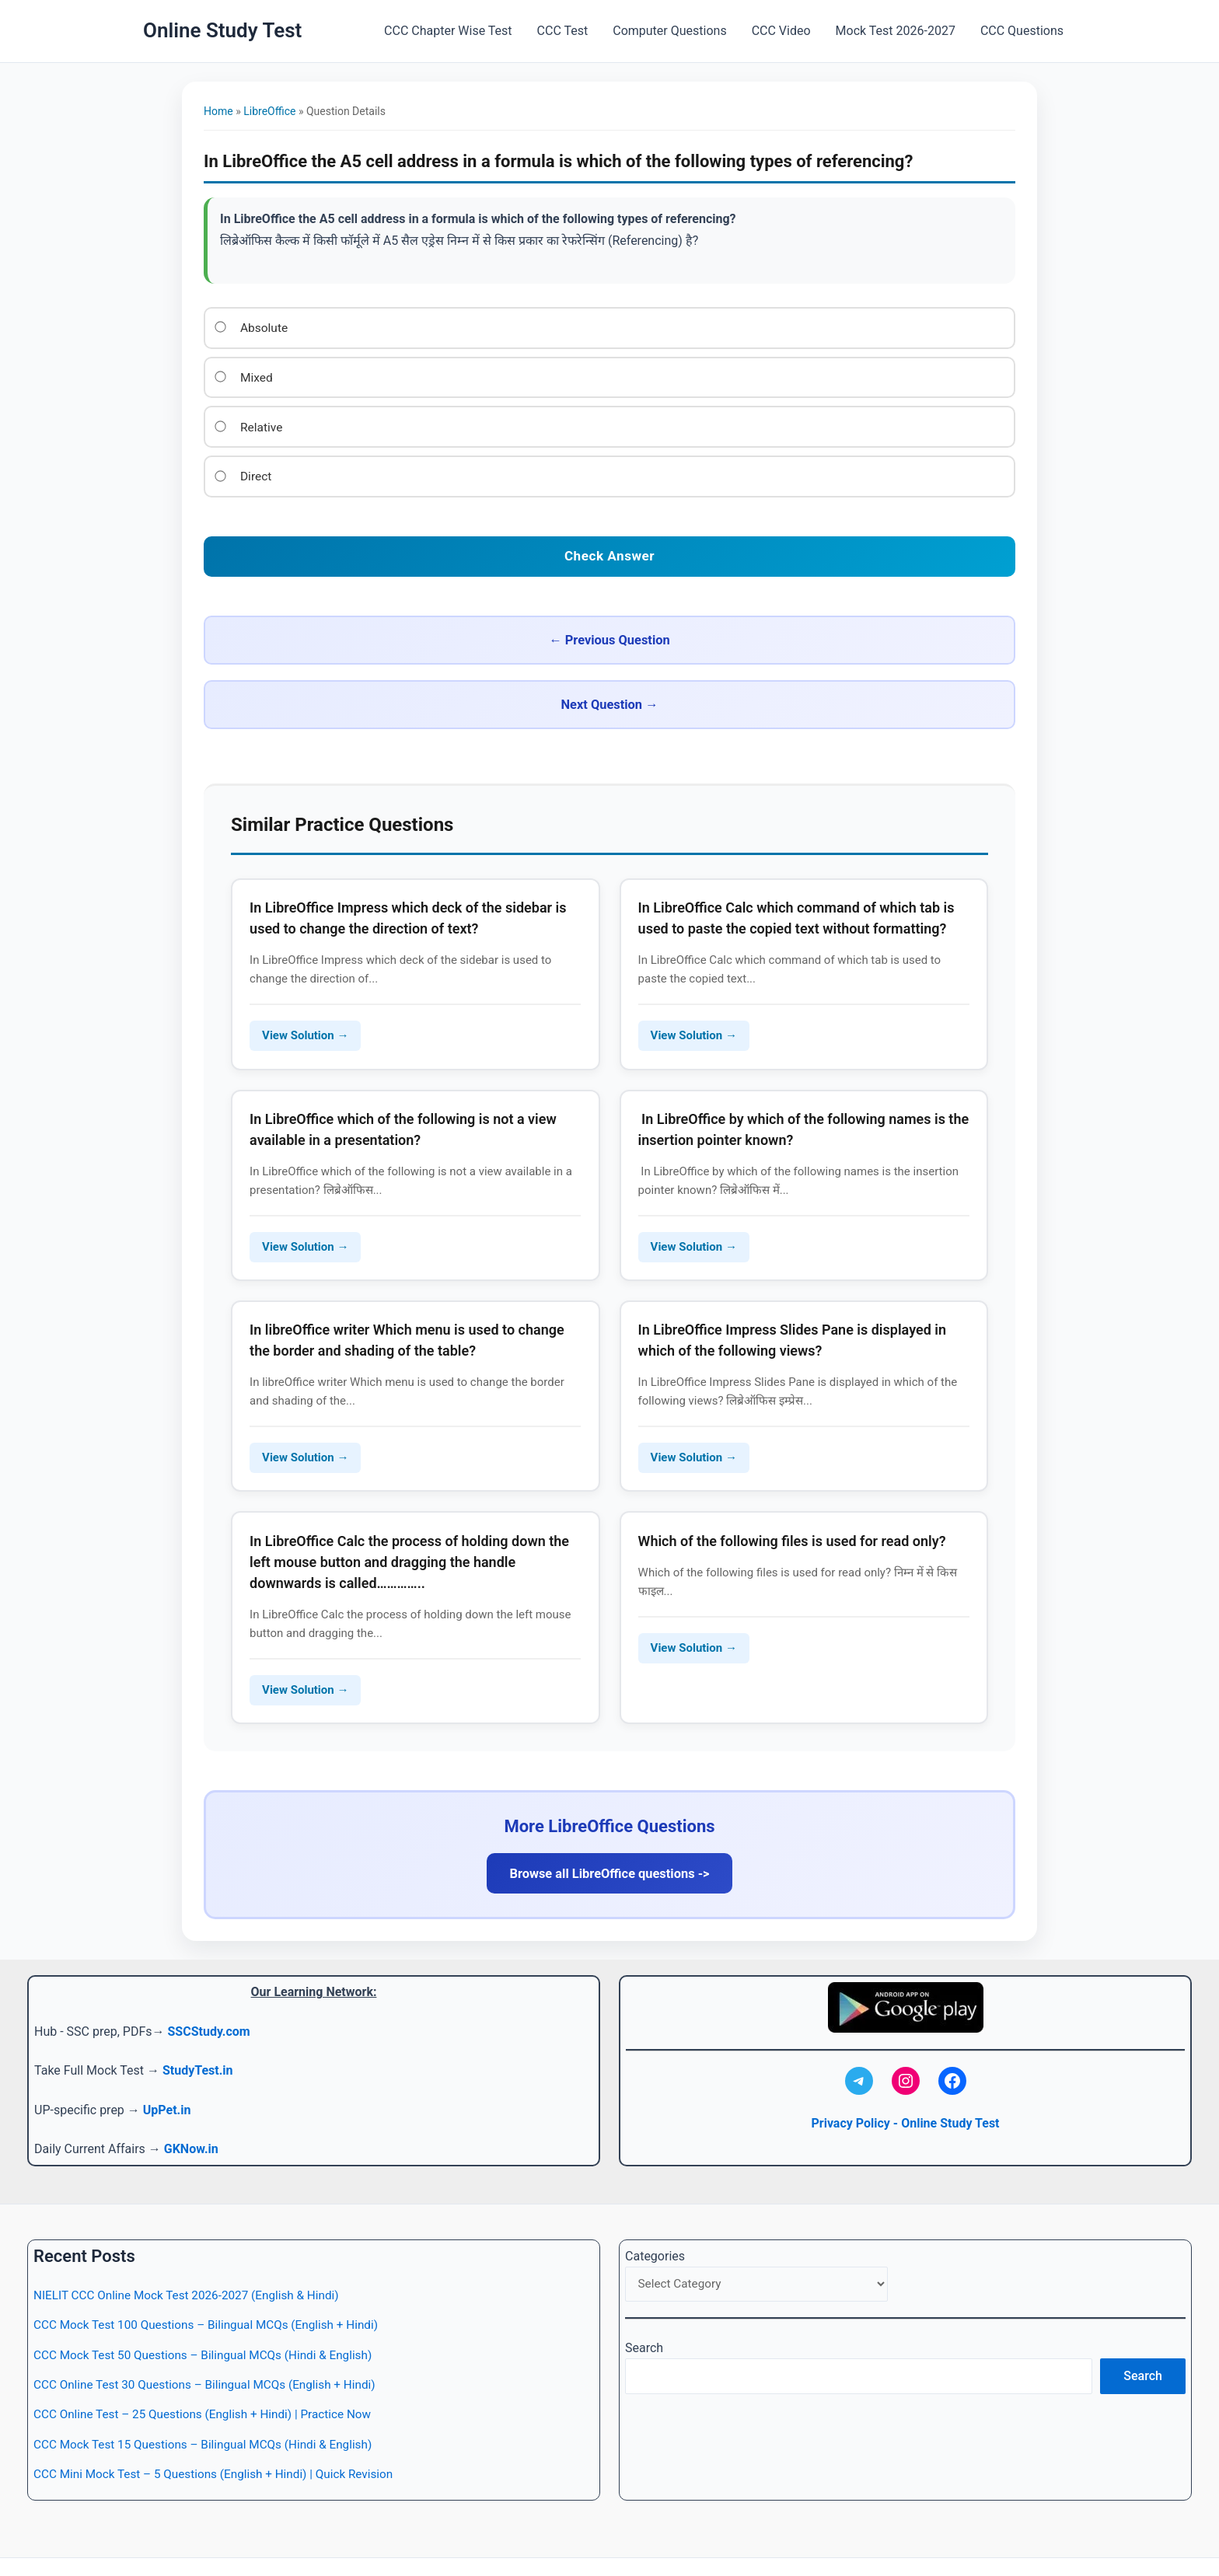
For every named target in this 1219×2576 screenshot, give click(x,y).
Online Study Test (222, 30)
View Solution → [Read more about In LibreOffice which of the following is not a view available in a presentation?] (307, 1182)
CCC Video (781, 30)
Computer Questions (669, 30)
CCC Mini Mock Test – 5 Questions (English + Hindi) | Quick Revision (221, 2431)
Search (644, 2306)
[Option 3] (220, 424)
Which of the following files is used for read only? (794, 1485)
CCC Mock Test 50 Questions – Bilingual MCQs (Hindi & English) (210, 2311)
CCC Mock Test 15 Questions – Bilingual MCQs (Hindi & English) (210, 2400)
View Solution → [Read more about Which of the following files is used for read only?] (696, 1592)
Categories (655, 2212)
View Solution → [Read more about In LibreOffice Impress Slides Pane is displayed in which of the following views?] (696, 1398)
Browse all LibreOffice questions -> (609, 1822)
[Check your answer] (609, 550)
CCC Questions (1022, 30)
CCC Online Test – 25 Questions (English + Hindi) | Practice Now (209, 2371)
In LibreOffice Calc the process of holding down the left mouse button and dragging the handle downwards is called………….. (411, 1506)
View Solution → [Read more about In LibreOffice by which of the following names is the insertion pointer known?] (696, 1182)
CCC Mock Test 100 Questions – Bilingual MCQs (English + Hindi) (213, 2281)
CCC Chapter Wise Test (448, 30)
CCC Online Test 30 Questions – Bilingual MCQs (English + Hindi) (212, 2340)
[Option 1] (220, 326)
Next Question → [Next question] (816, 632)
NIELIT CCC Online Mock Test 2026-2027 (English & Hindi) (193, 2251)
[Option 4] (220, 472)
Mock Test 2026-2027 (895, 30)
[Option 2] (220, 375)
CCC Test (563, 30)
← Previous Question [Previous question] (402, 632)
